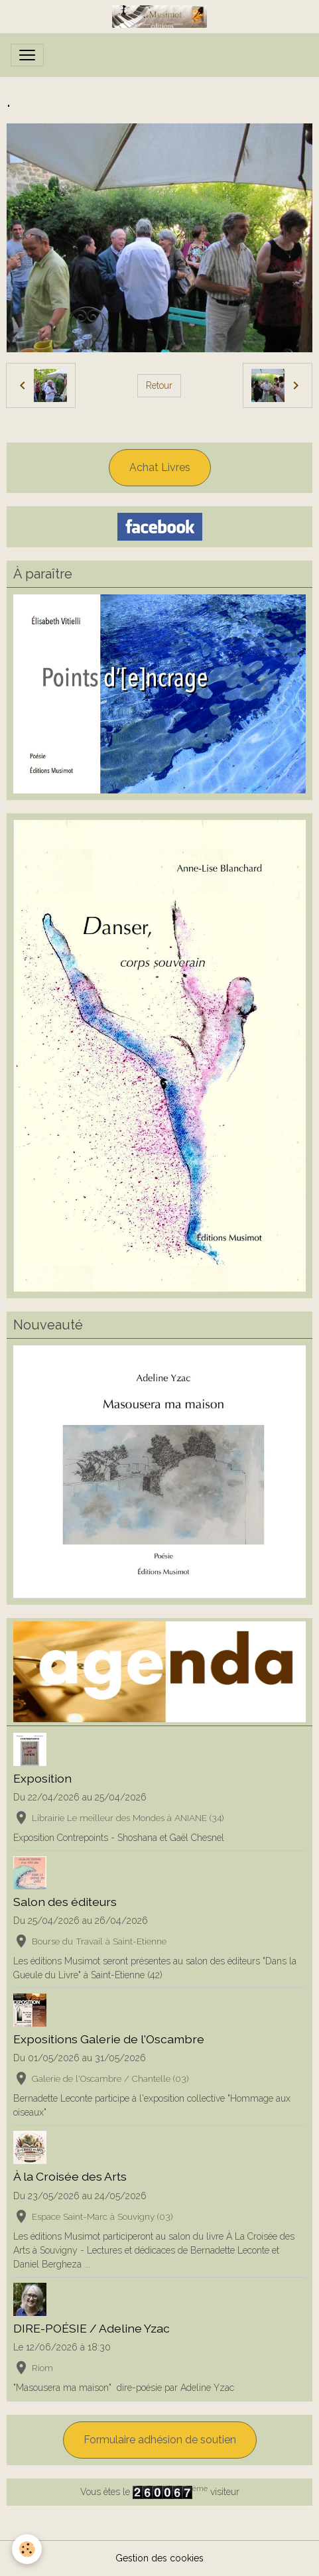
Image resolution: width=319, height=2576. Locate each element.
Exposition (42, 1778)
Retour (159, 385)
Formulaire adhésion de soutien (160, 2439)
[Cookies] (27, 2549)
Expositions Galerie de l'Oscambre (108, 2039)
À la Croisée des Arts (70, 2176)
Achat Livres (159, 467)
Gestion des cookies (159, 2558)
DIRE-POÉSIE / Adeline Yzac (91, 2328)
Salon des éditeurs (65, 1902)
